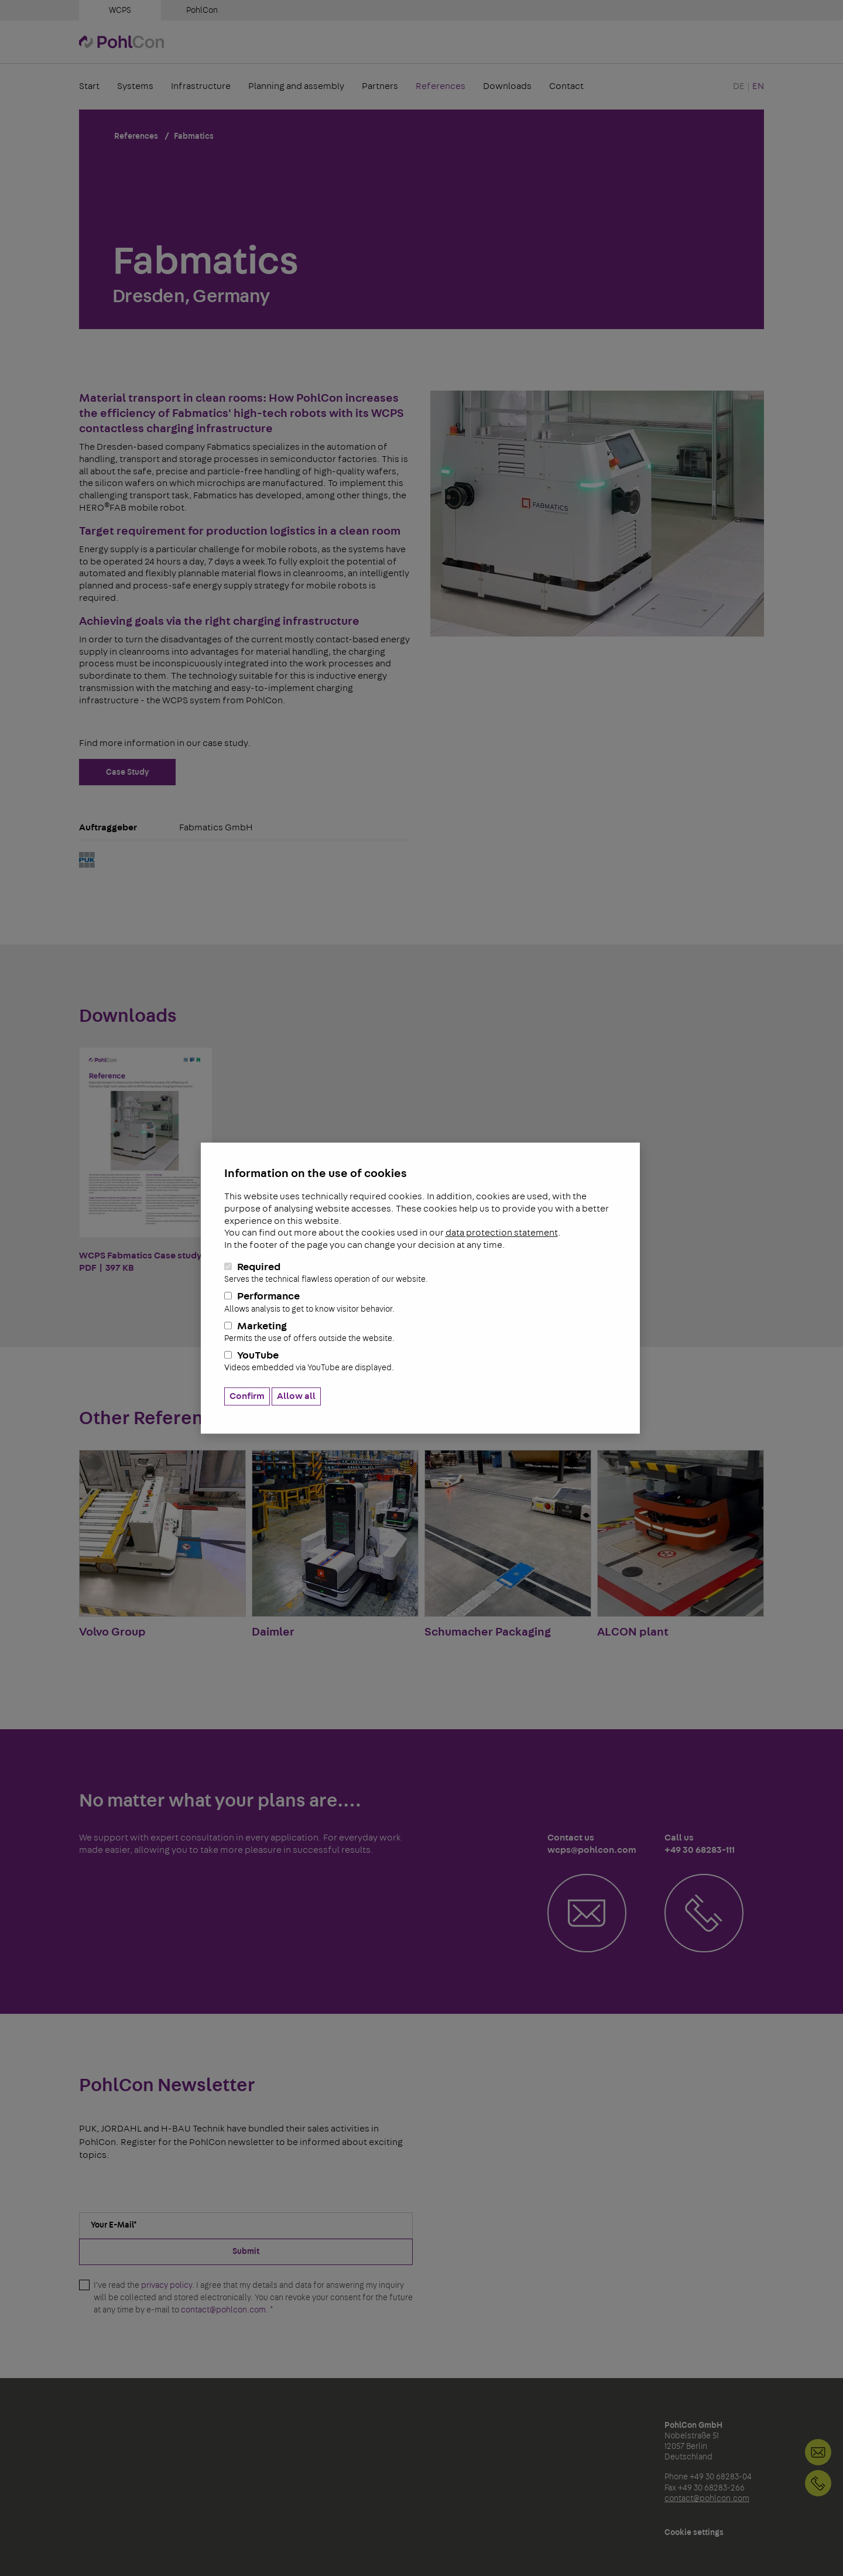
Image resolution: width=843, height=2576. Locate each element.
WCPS (120, 10)
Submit (245, 2251)
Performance (420, 1303)
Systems (135, 87)
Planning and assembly (296, 87)
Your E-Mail (114, 2225)
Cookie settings (694, 2533)
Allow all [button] (296, 1396)
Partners (380, 87)
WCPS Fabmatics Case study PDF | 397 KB (146, 1159)
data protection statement (502, 1233)
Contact (566, 87)
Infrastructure (201, 87)
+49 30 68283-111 (818, 2483)
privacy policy (166, 2285)
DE (739, 87)
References (440, 87)
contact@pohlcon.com (223, 2310)
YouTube (420, 1362)
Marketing (420, 1332)
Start (89, 87)
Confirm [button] (247, 1396)
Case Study (127, 772)
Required (420, 1273)
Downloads (507, 87)
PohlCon (202, 10)
